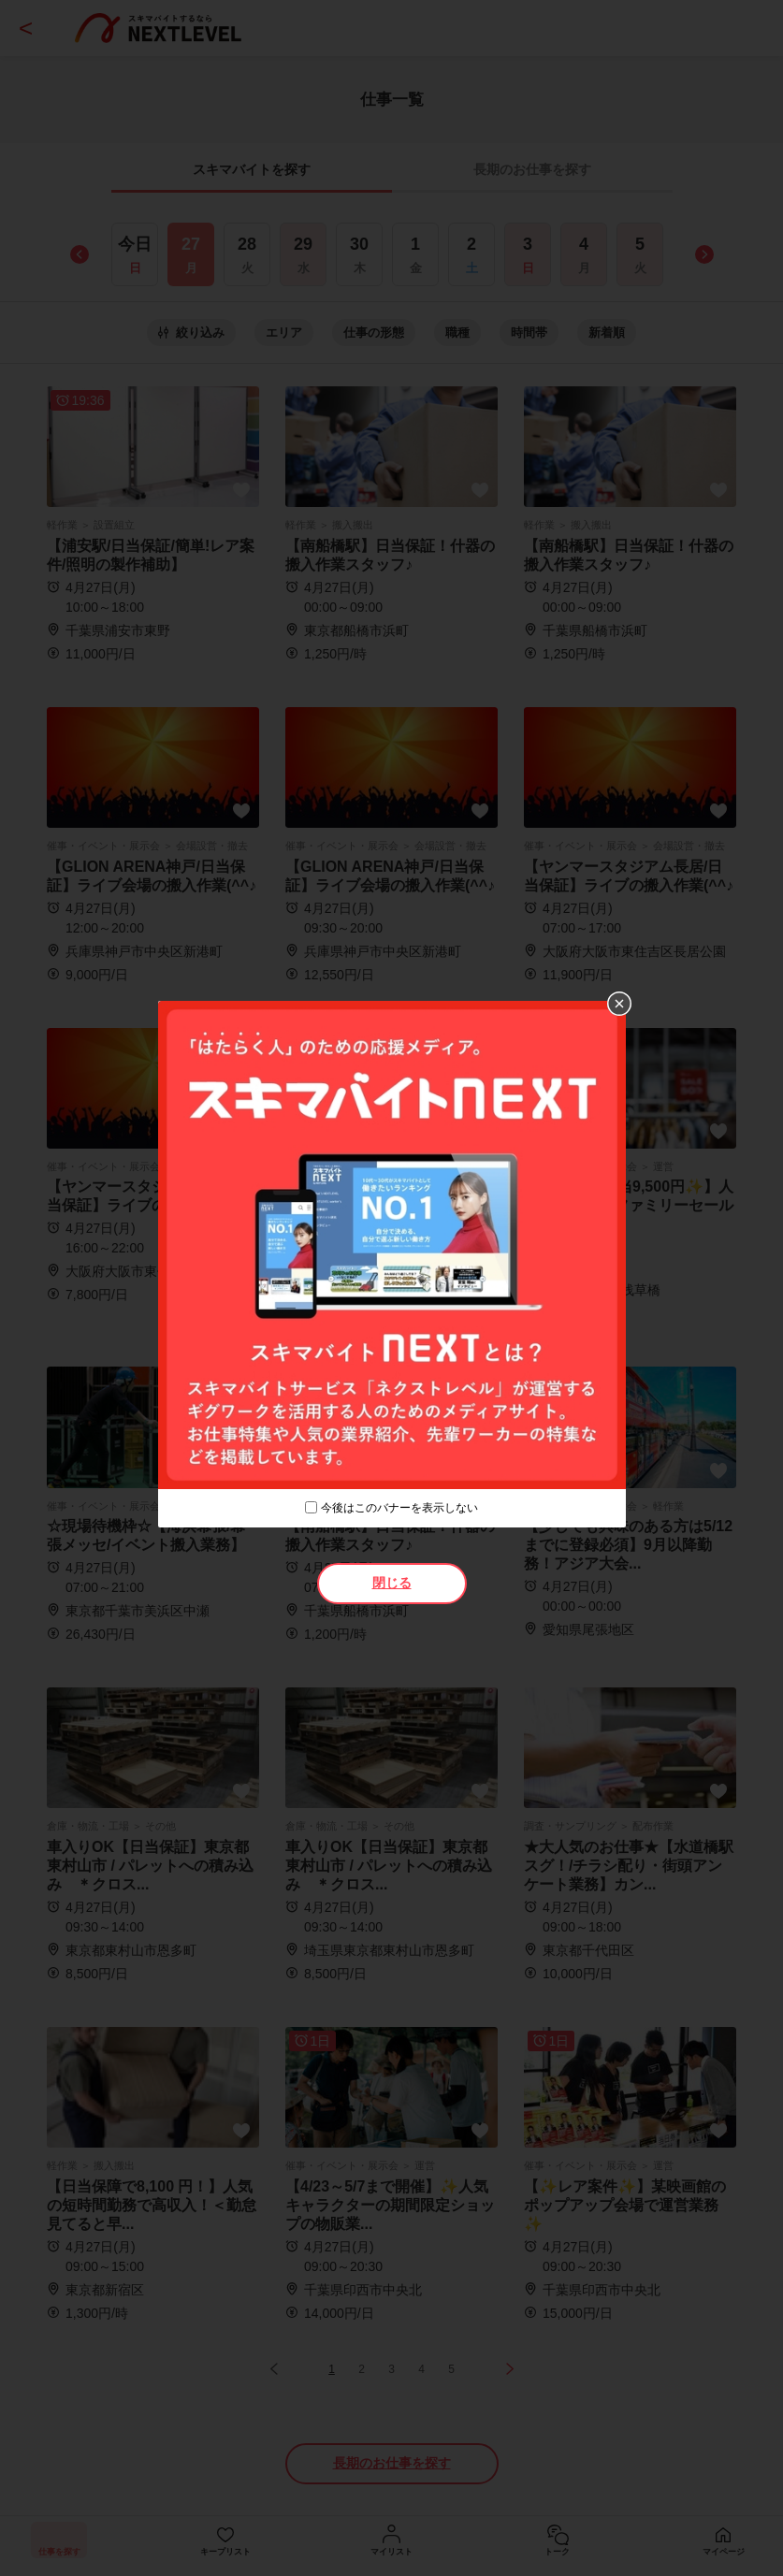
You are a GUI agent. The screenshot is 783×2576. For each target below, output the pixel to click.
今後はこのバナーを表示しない (399, 1507)
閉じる (392, 1582)
